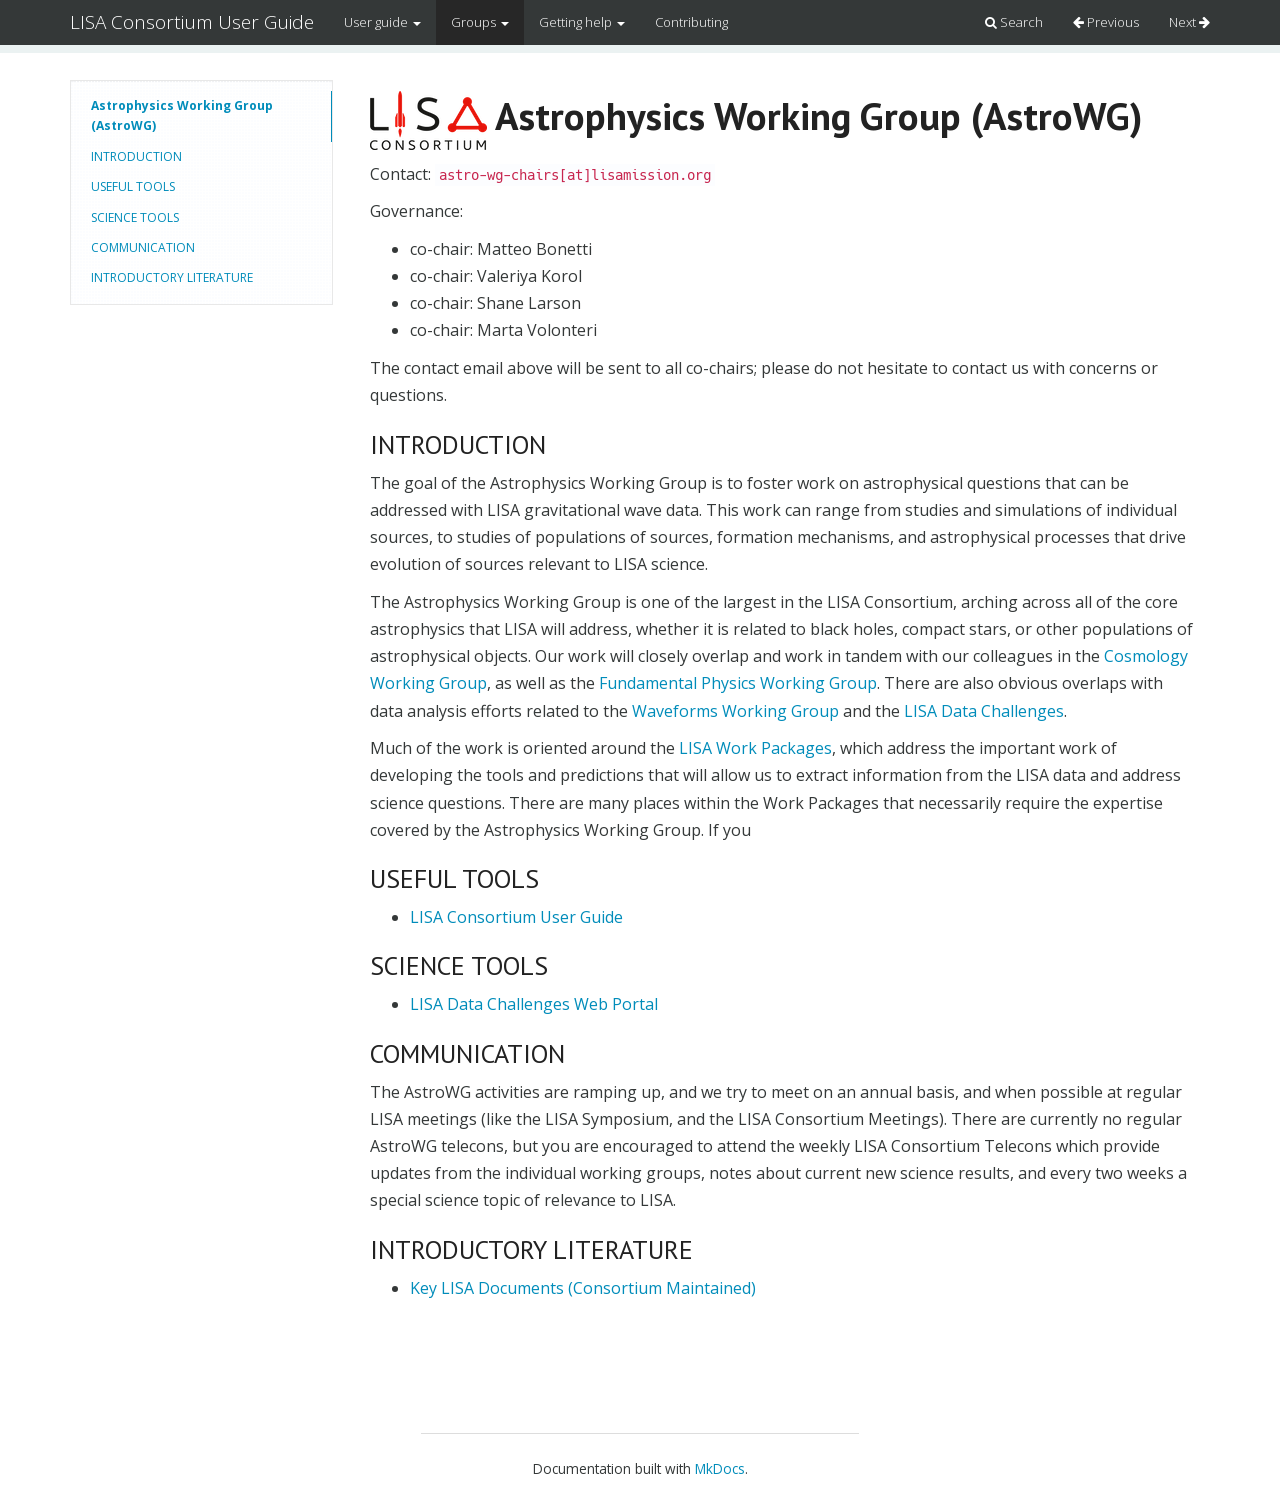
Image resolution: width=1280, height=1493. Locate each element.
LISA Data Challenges (984, 711)
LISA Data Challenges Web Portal (534, 1004)
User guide (382, 22)
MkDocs (720, 1468)
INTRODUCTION (136, 156)
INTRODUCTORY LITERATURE (172, 277)
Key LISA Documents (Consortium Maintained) (583, 1288)
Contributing (691, 22)
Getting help (582, 22)
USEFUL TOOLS (133, 186)
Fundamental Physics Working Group (738, 683)
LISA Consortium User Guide (192, 22)
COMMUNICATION (143, 247)
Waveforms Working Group (735, 711)
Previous (1106, 22)
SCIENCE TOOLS (135, 217)
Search (1014, 22)
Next (1189, 22)
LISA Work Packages (755, 748)
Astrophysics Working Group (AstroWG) (182, 115)
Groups (480, 22)
